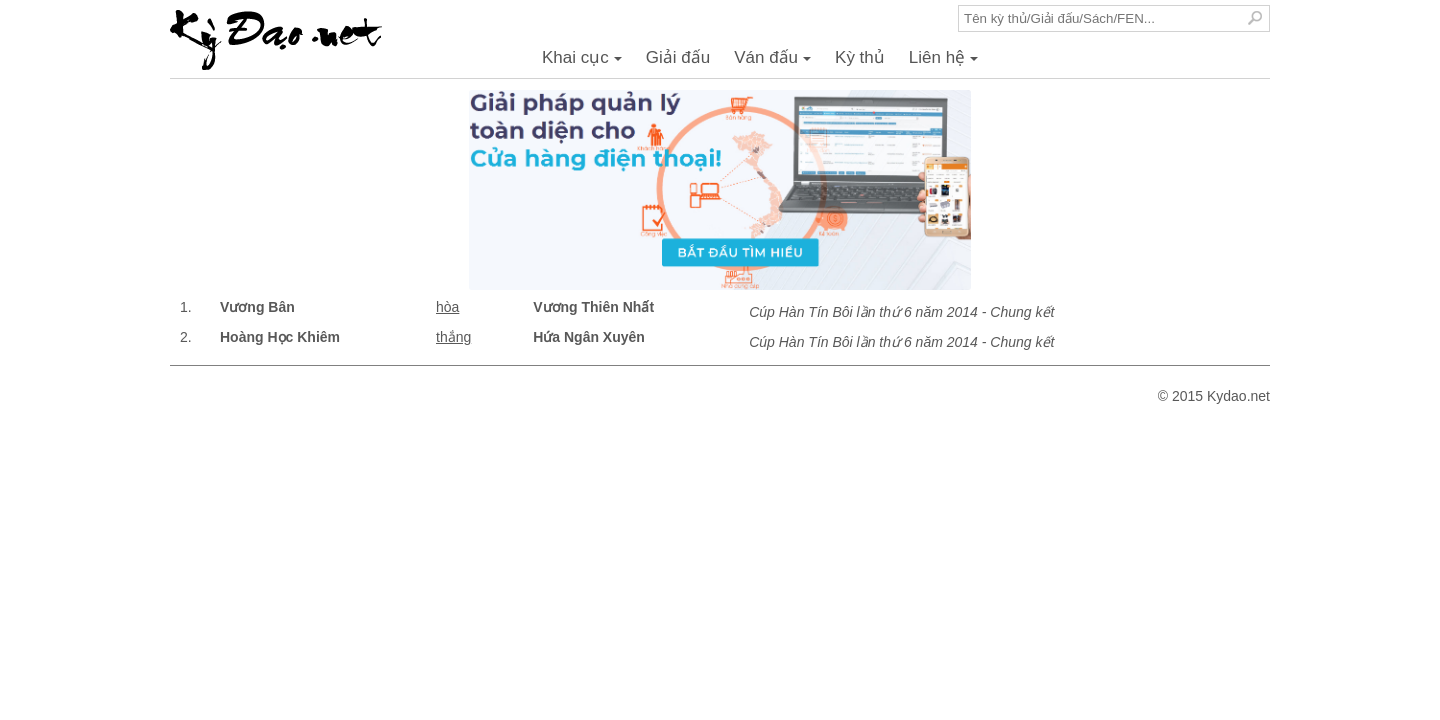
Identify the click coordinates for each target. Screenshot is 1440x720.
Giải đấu (678, 57)
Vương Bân (257, 307)
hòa (447, 307)
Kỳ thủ (860, 57)
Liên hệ (946, 63)
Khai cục (585, 63)
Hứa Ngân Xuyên (589, 337)
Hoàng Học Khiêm (280, 337)
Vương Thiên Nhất (593, 307)
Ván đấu (775, 63)
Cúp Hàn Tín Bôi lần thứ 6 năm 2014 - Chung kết (901, 312)
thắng (453, 337)
